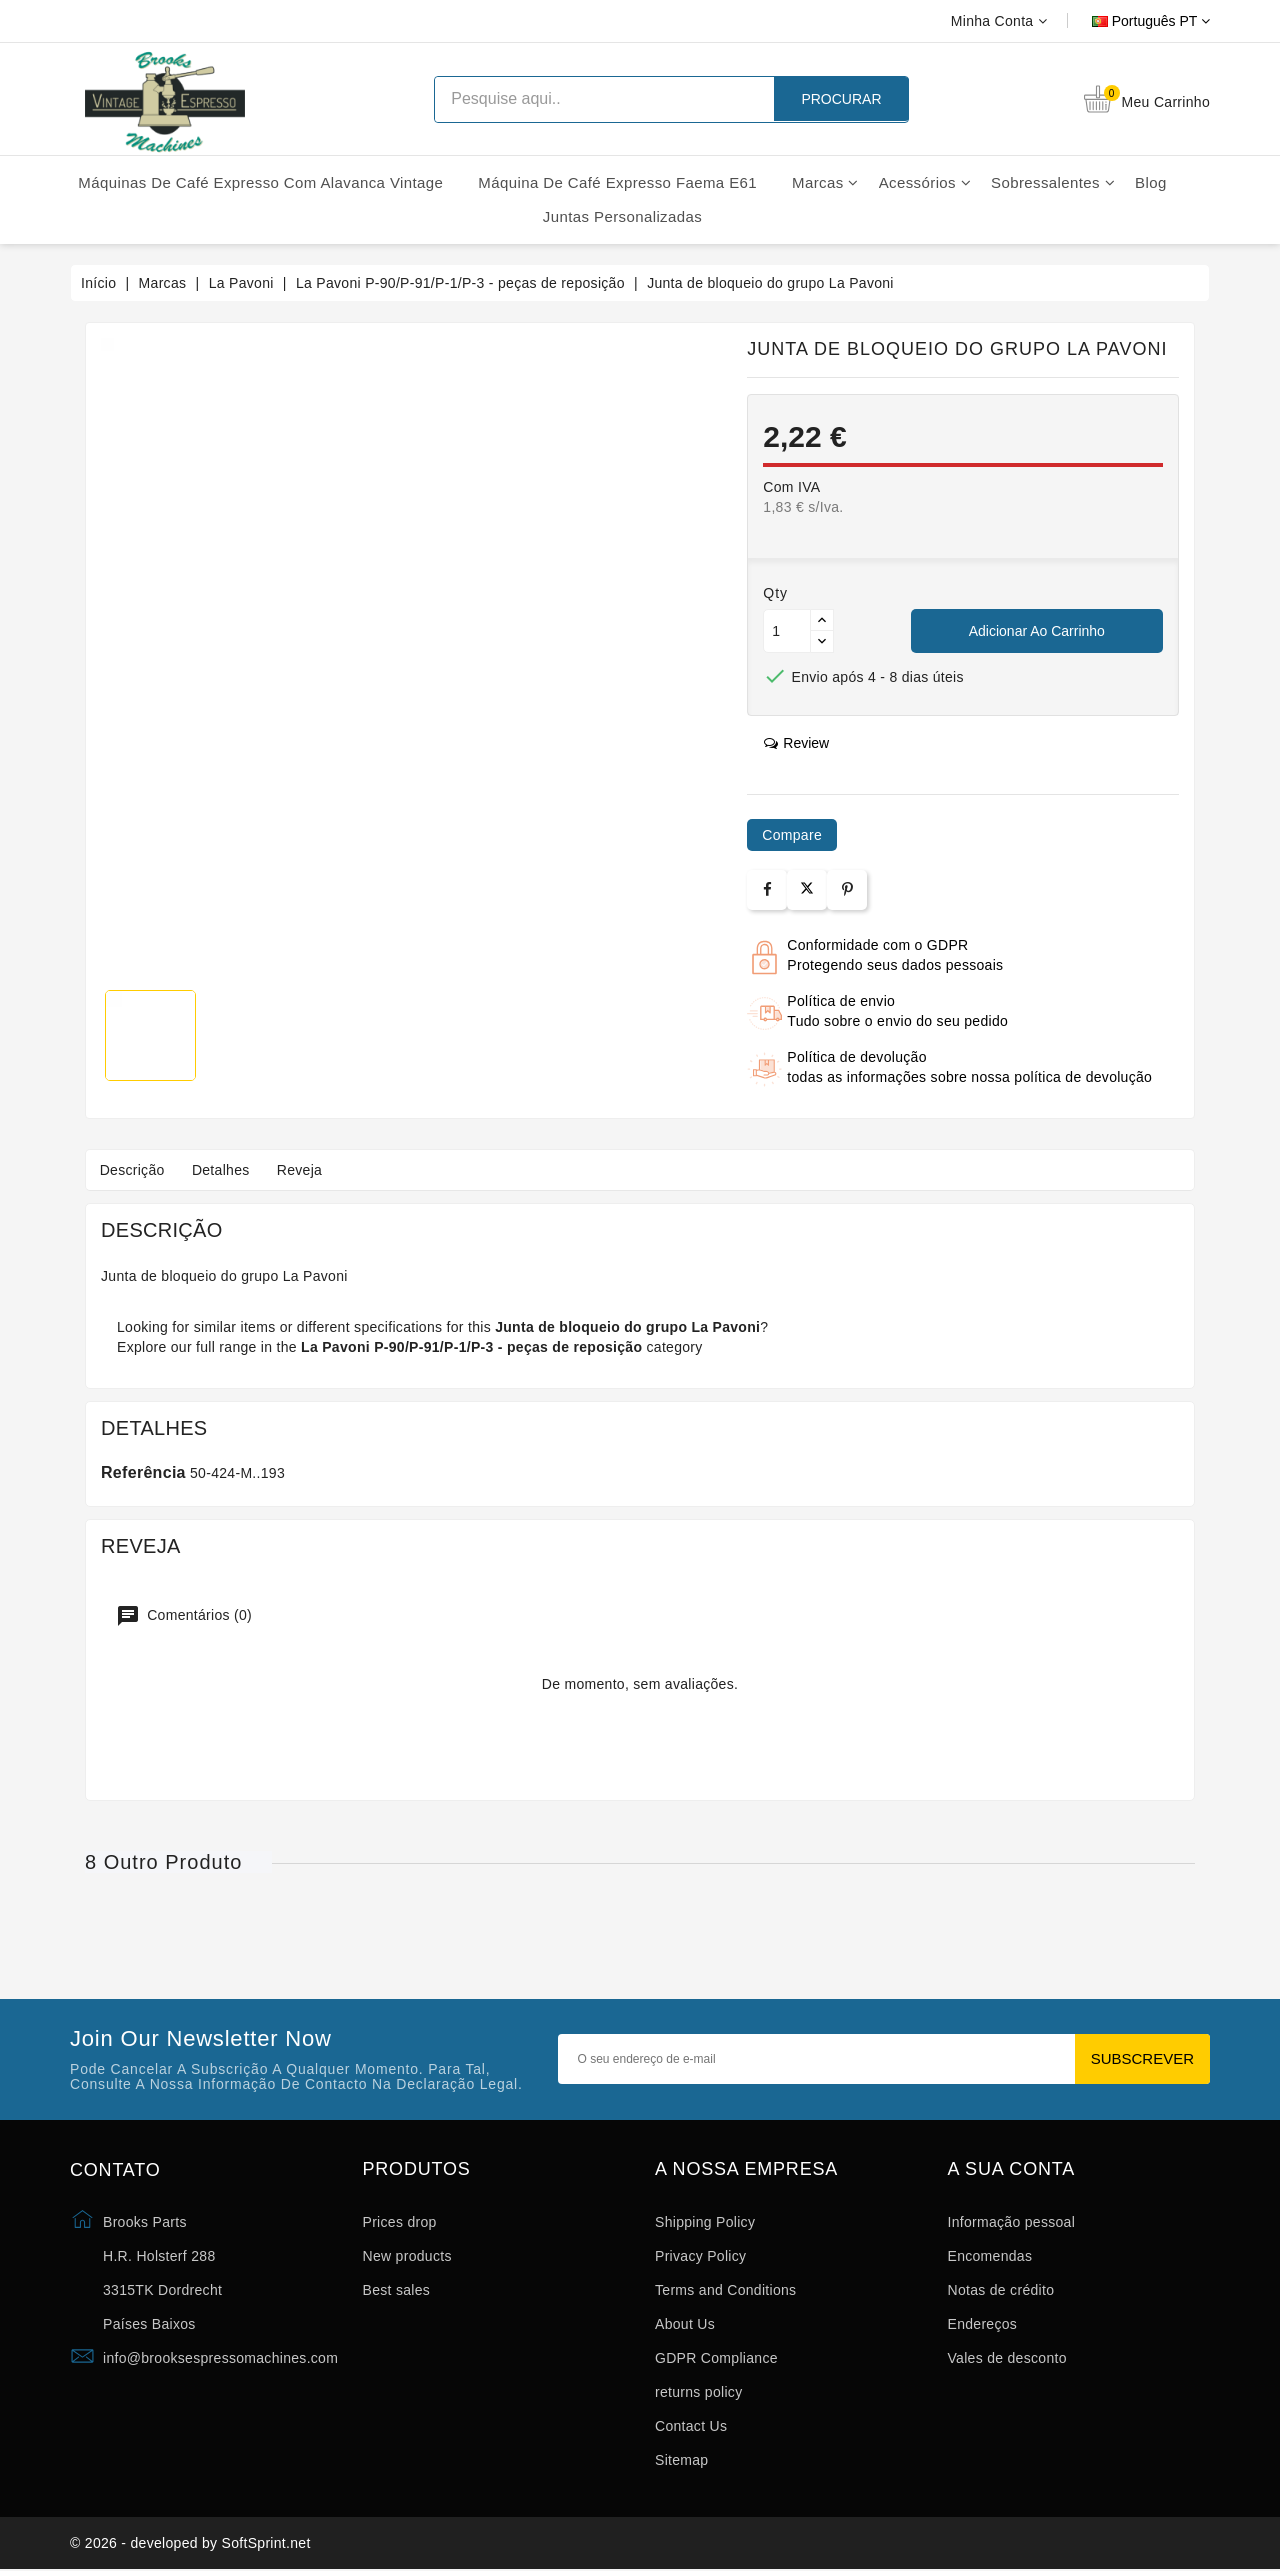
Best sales (397, 2290)
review (796, 743)
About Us (685, 2324)
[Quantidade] (787, 631)
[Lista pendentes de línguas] (1128, 21)
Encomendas (990, 2256)
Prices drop (400, 2222)
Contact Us (691, 2426)
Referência (143, 1472)
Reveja (306, 1170)
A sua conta (1012, 2169)
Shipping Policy (705, 2222)
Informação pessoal (1012, 2222)
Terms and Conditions (725, 2290)
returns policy (698, 2392)
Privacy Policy (700, 2256)
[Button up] (822, 620)
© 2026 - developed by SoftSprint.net (190, 2544)
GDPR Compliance (716, 2358)
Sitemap (681, 2460)
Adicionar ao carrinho (1037, 631)
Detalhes (225, 1170)
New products (407, 2256)
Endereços (983, 2324)
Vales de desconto (1007, 2358)
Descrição (133, 1170)
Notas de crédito (1001, 2290)
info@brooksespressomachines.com (220, 2358)
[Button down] (822, 641)
